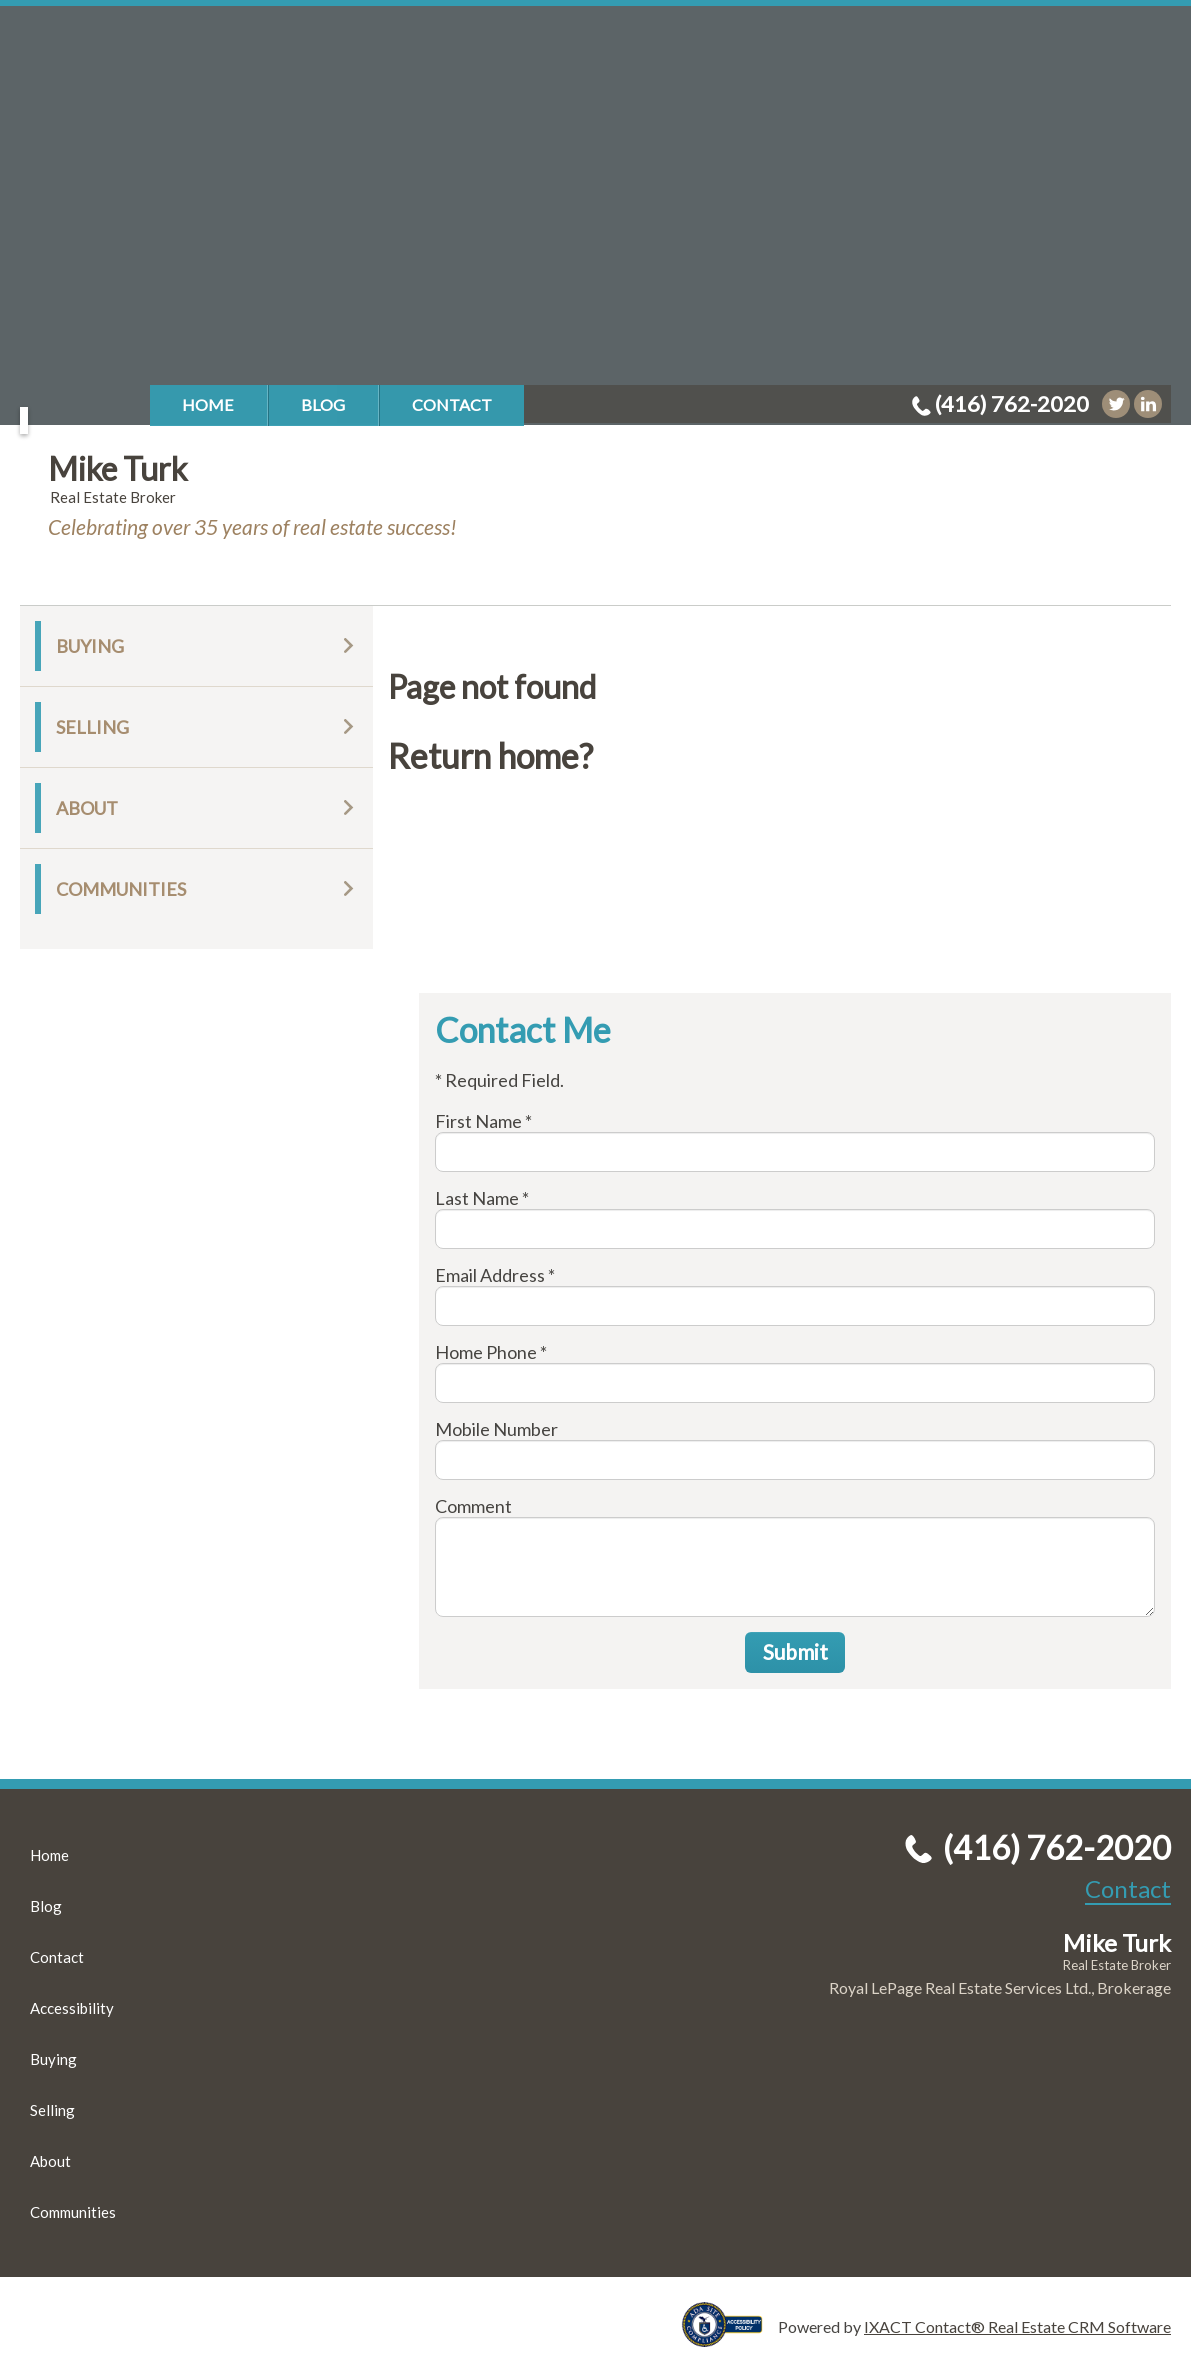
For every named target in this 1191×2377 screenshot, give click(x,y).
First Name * (483, 1121)
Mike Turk (117, 468)
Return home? (490, 755)
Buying (90, 646)
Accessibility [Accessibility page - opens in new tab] (72, 2008)
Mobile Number (496, 1429)
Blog (323, 404)
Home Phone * (491, 1352)
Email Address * (495, 1275)
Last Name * (482, 1198)
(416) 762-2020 (1012, 403)
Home (208, 404)
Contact (452, 404)
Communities (121, 889)
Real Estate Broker (1117, 1965)
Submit (795, 1651)
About (87, 808)
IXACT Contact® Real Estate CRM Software (1017, 2326)
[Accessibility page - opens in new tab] (730, 2337)
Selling (92, 727)
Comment (473, 1506)
